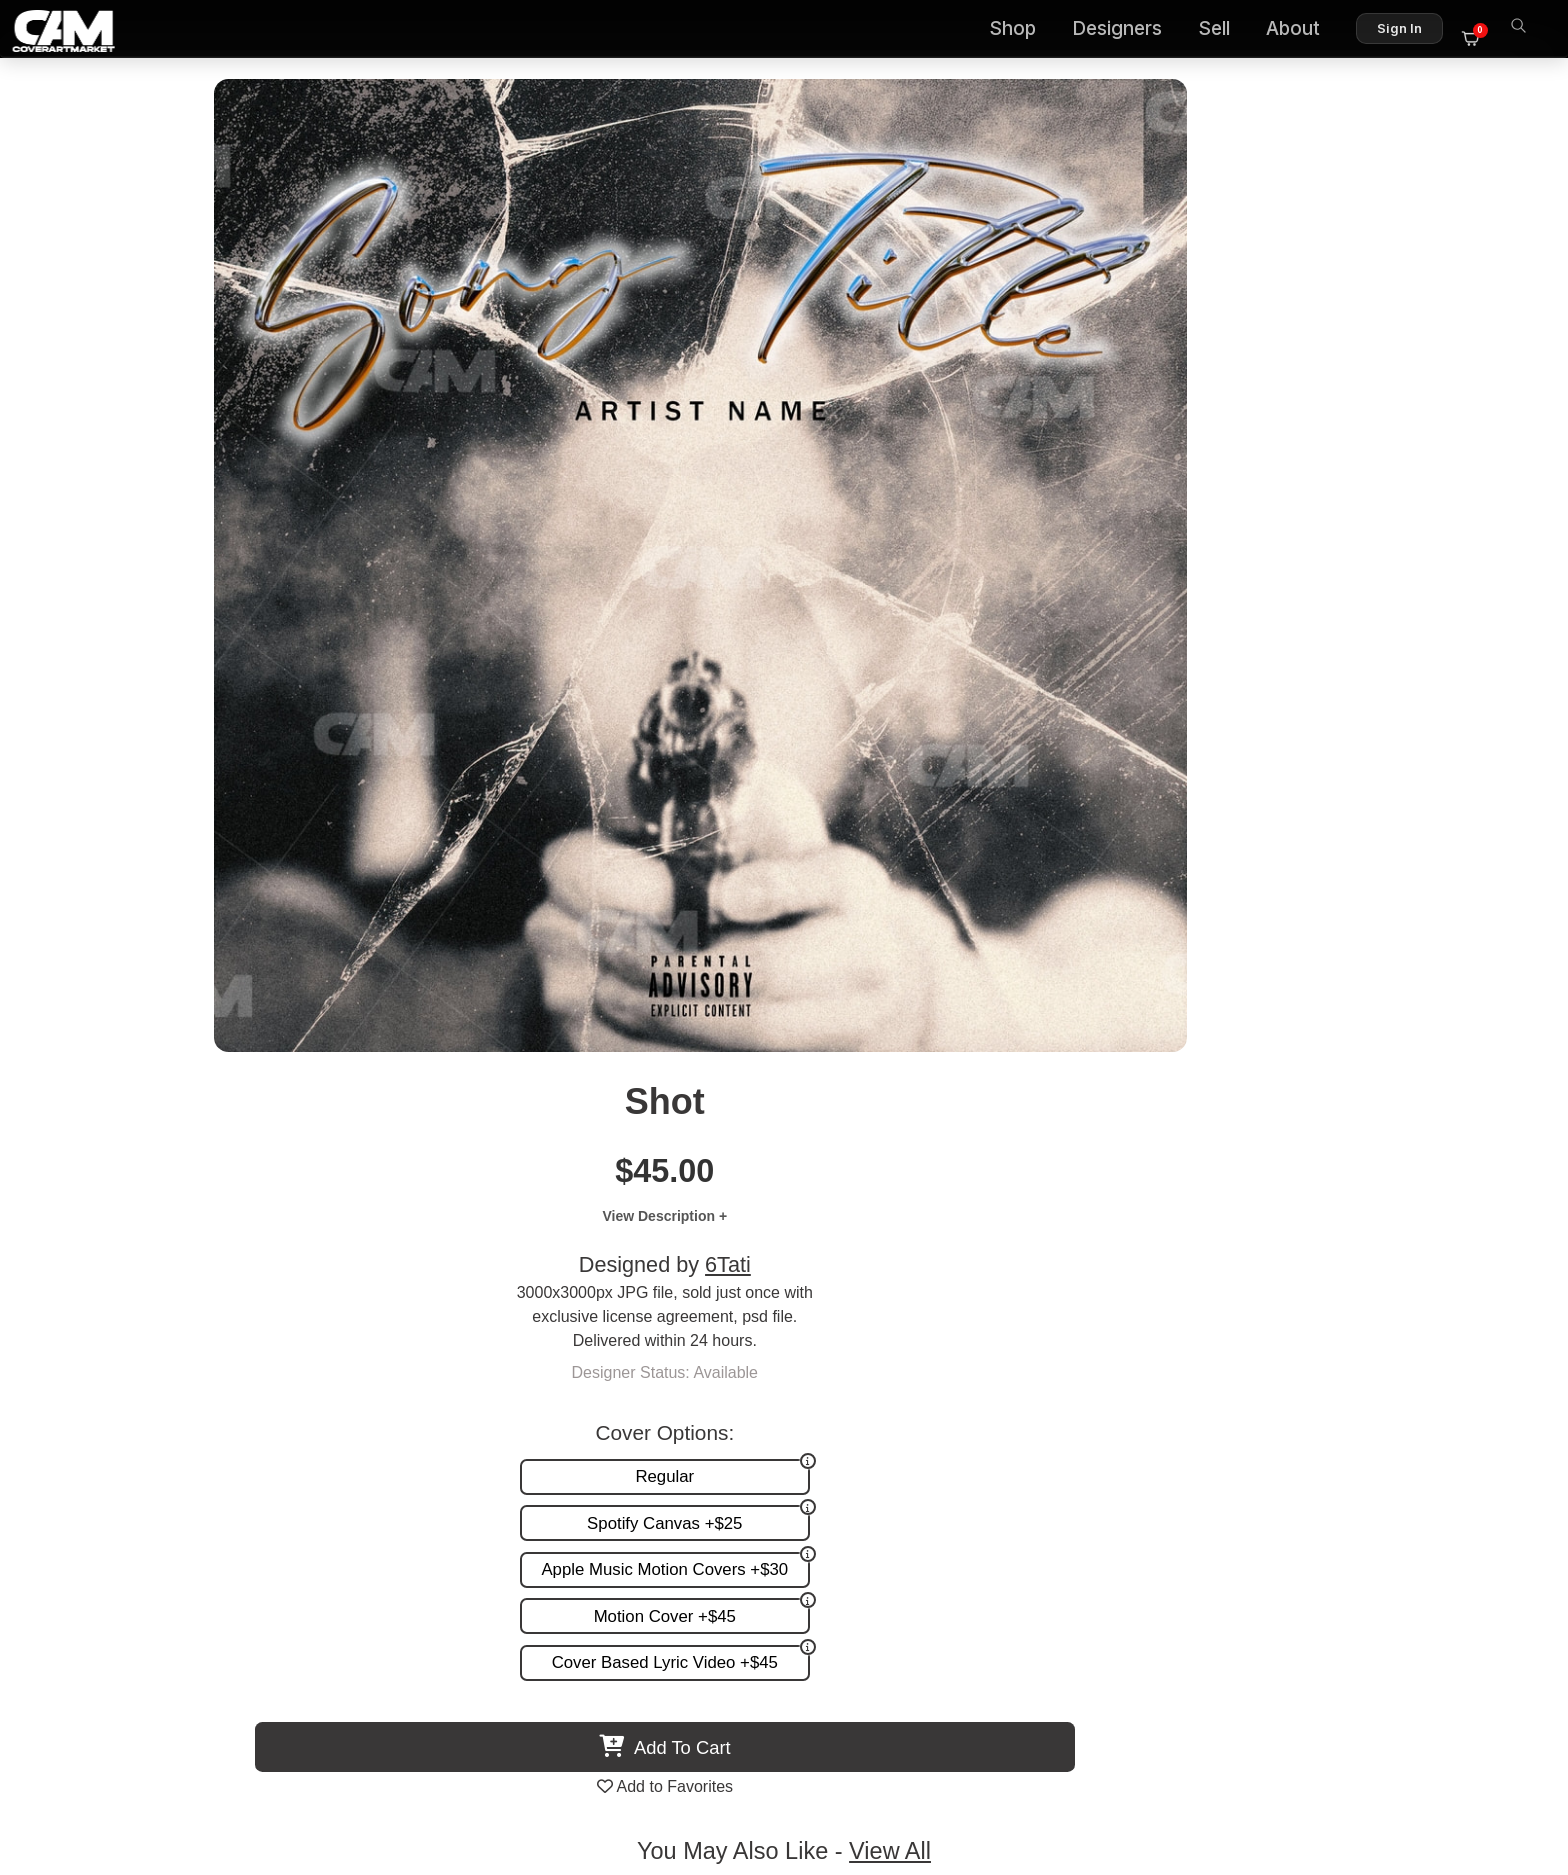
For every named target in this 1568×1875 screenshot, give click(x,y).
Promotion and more (1028, 1444)
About (1304, 30)
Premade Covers (1016, 1381)
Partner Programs (1442, 1465)
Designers (1128, 30)
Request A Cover (1016, 1423)
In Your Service (256, 1233)
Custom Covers (1011, 1402)
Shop (1023, 30)
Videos (980, 1465)
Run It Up (1312, 1233)
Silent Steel (608, 1233)
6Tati (1201, 295)
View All (899, 854)
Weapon (959, 1233)
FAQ (1489, 1402)
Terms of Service (847, 1774)
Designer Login (714, 1774)
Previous (66, 1061)
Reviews (1475, 1423)
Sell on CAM (1460, 1444)
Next (1502, 1061)
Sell (1225, 30)
